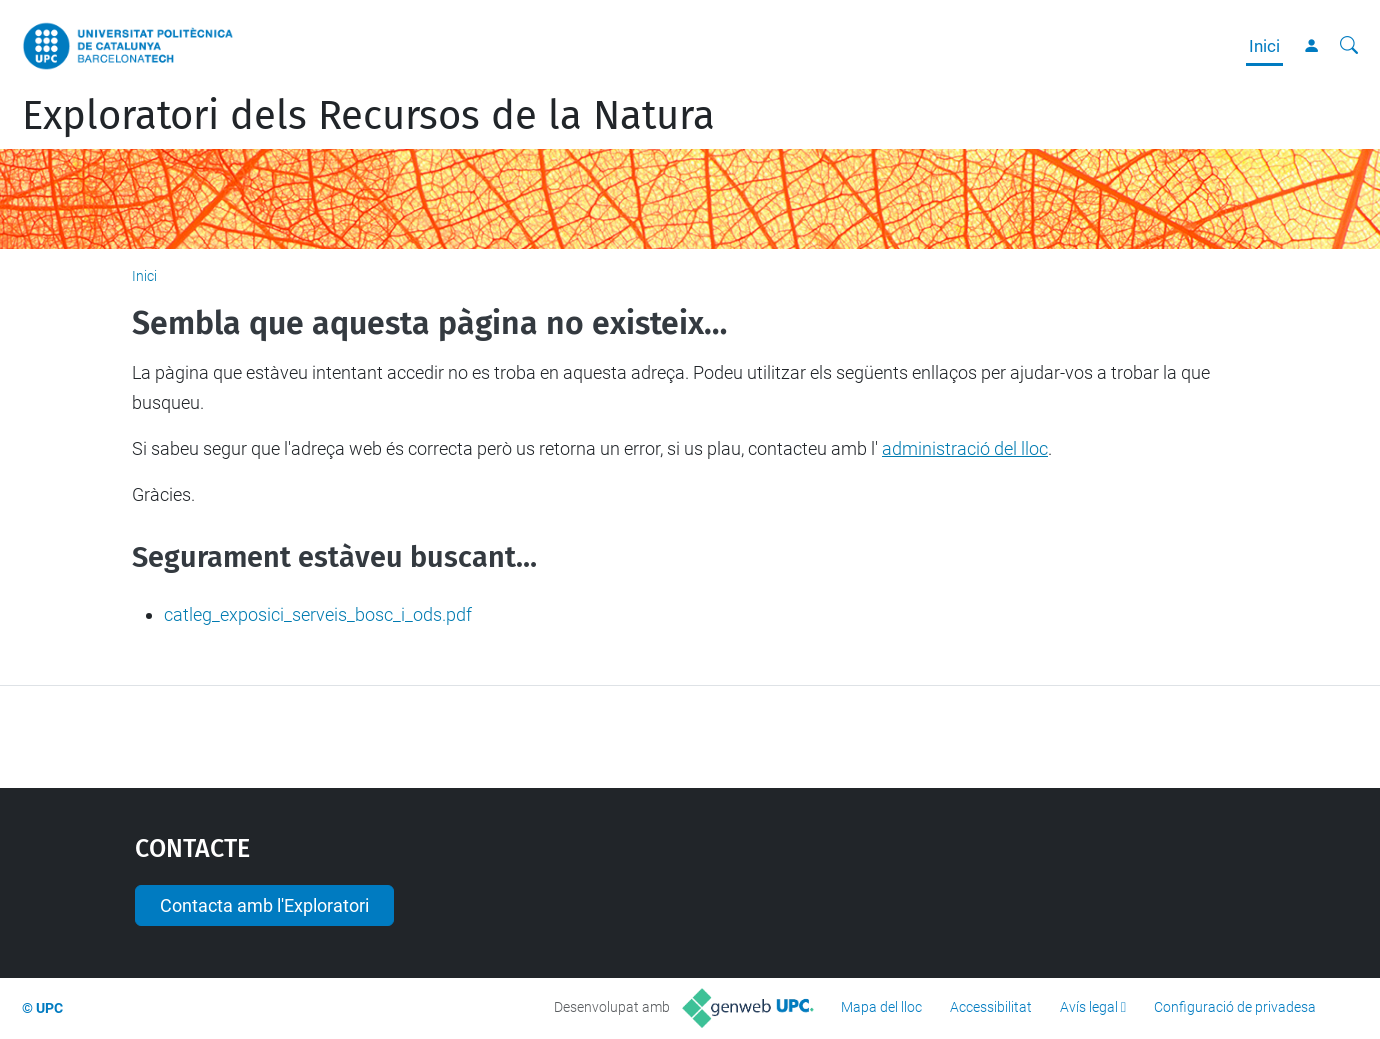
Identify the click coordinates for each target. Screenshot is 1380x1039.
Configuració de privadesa (1235, 1007)
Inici (1264, 46)
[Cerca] (1349, 46)
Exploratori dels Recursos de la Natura (368, 116)
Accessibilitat (991, 1007)
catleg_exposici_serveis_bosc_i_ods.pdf (318, 614)
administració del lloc (965, 448)
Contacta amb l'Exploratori (264, 905)
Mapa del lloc (881, 1007)
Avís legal (1089, 1007)
